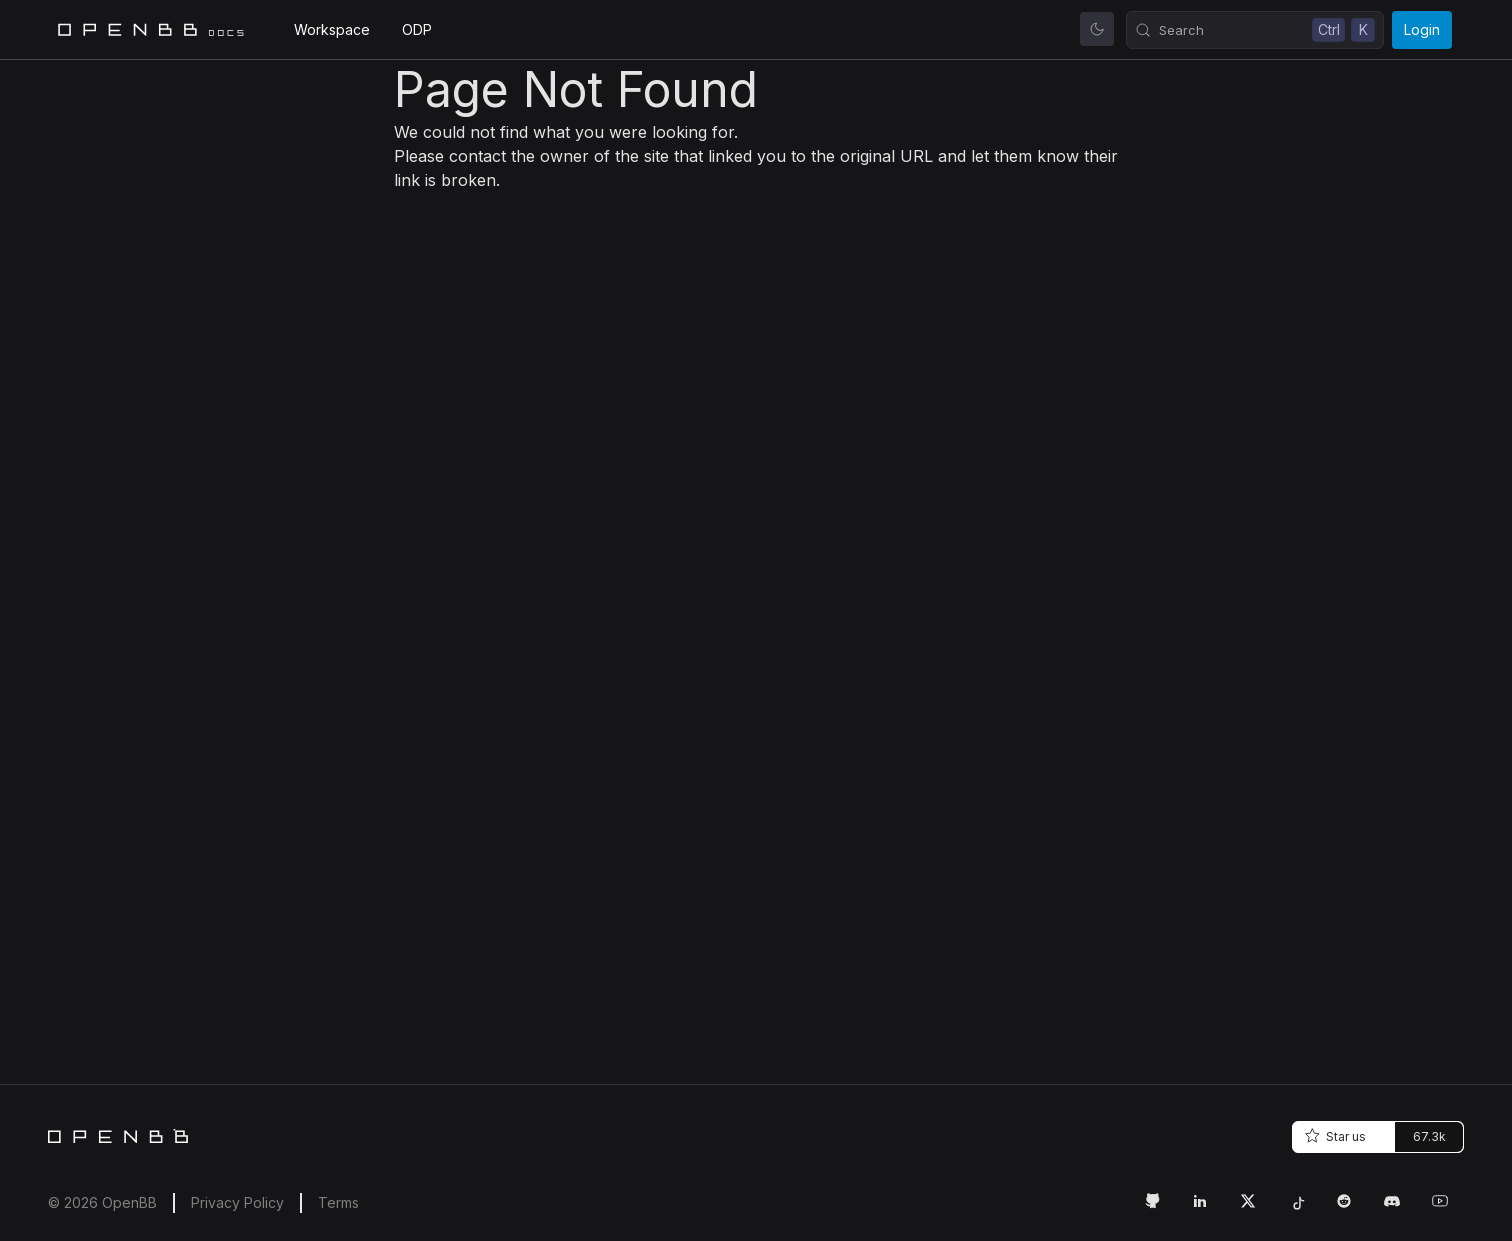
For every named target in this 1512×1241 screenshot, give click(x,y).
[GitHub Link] (1160, 1209)
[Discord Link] (1400, 1209)
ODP (417, 29)
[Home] (118, 1136)
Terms (338, 1202)
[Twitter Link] (1256, 1209)
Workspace (332, 29)
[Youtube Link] (1448, 1209)
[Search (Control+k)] (1255, 30)
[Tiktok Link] (1304, 1209)
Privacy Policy (237, 1202)
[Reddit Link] (1352, 1209)
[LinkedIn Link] (1208, 1209)
